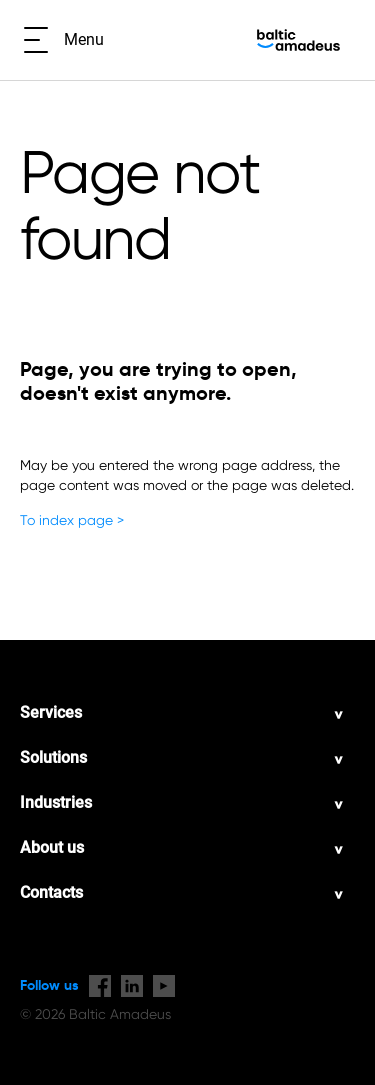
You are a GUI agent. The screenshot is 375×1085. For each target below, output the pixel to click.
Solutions (53, 757)
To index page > (72, 520)
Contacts (51, 892)
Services (51, 712)
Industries (56, 802)
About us (52, 847)
